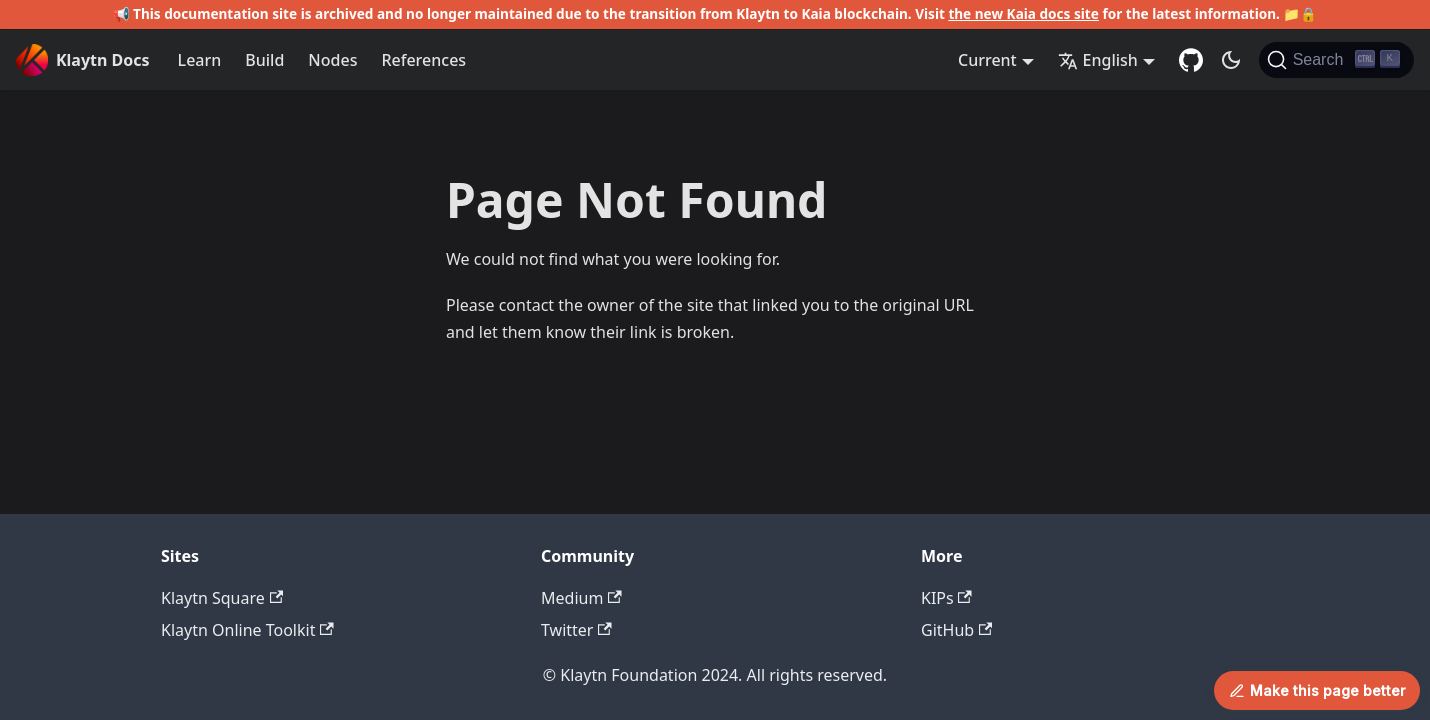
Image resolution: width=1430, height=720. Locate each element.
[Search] (1336, 60)
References (423, 60)
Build (264, 60)
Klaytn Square (222, 598)
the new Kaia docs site (1023, 13)
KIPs (946, 598)
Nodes (332, 60)
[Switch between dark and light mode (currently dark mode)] (1231, 60)
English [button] (1098, 60)
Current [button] (987, 60)
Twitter (576, 630)
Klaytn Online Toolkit (247, 630)
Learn (200, 60)
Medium (581, 598)
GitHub (956, 630)
